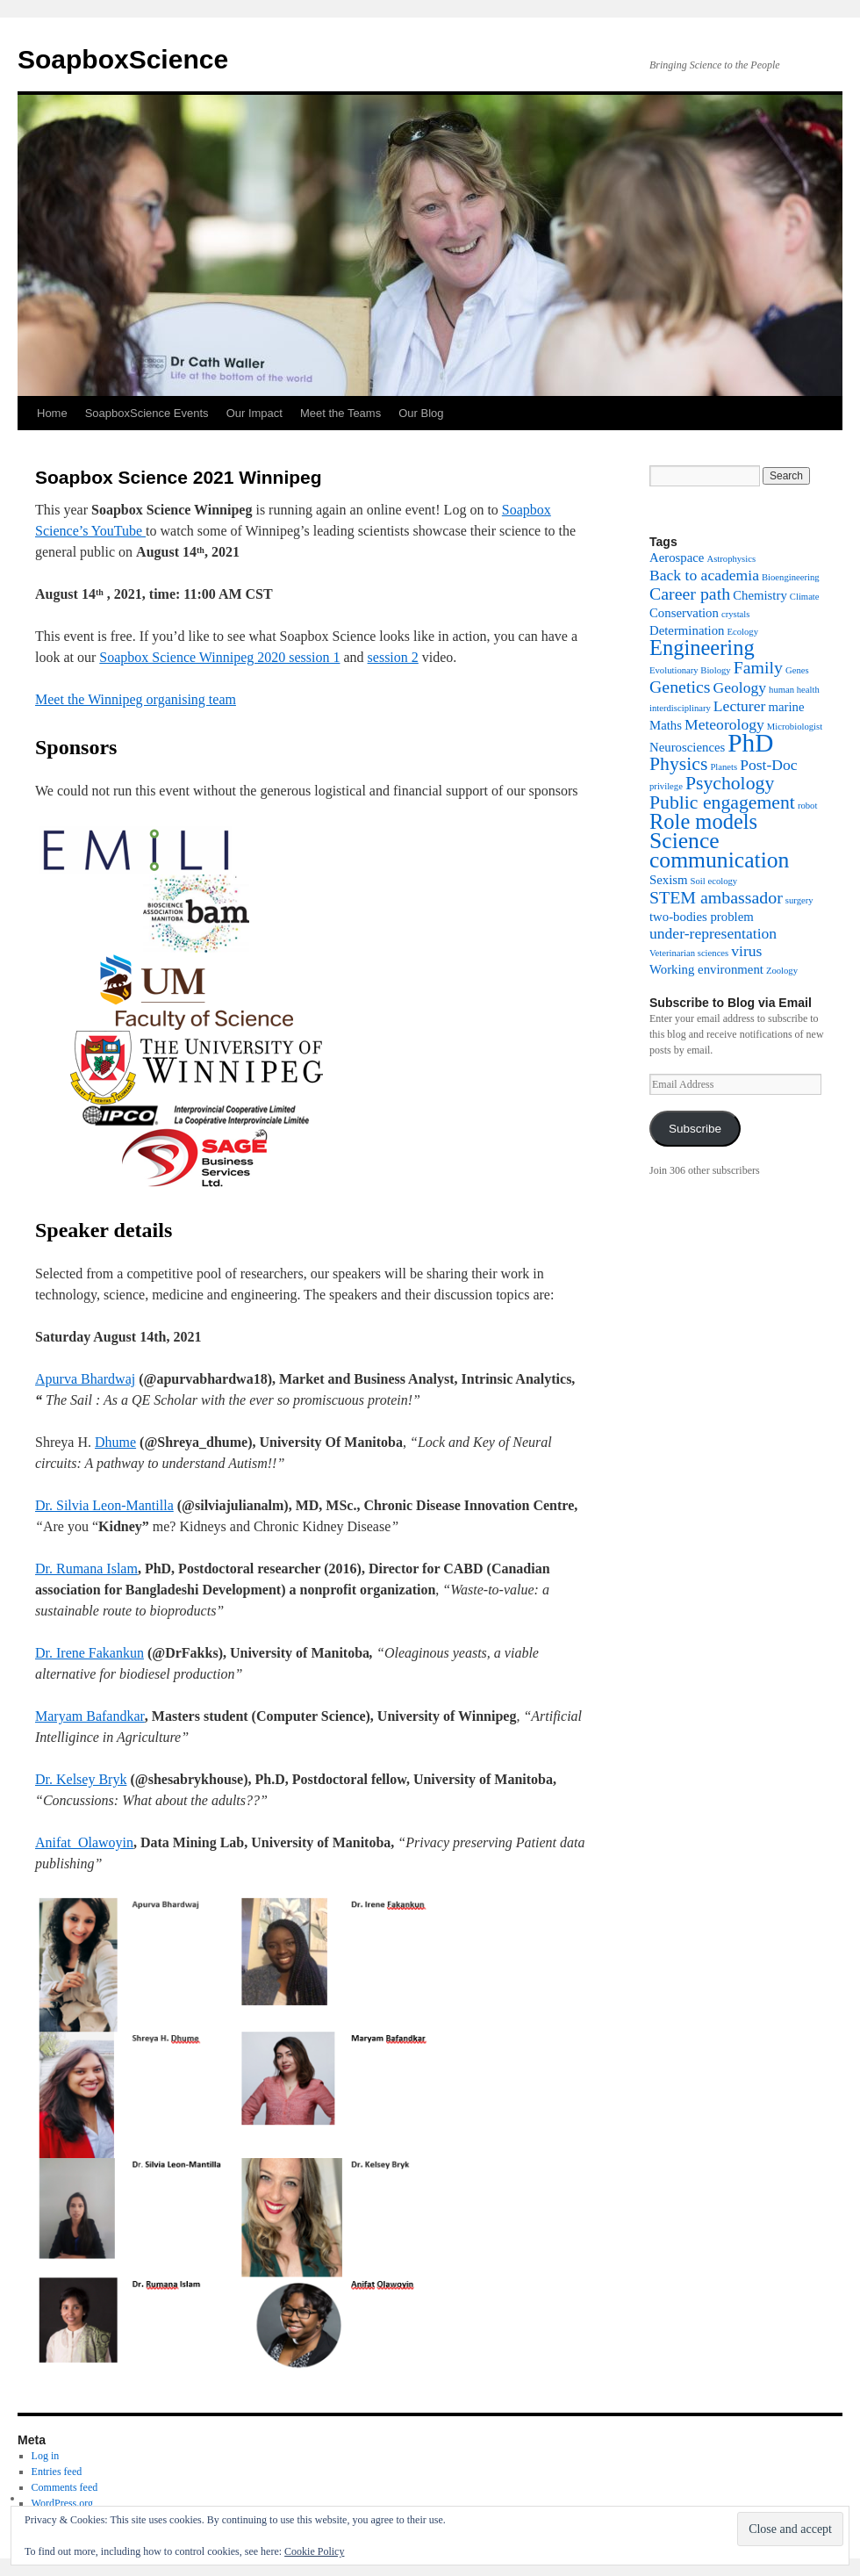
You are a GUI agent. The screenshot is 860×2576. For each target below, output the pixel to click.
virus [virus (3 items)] (746, 951)
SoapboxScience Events (147, 413)
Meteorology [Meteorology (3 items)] (724, 724)
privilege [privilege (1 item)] (666, 786)
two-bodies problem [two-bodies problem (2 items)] (701, 917)
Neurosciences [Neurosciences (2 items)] (687, 747)
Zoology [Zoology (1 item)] (782, 970)
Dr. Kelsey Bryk (80, 1779)
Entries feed (57, 2471)
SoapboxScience (123, 59)
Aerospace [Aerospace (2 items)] (676, 557)
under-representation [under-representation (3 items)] (713, 933)
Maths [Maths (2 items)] (665, 725)
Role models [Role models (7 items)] (703, 821)
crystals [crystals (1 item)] (735, 614)
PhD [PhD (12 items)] (750, 743)
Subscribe (695, 1128)
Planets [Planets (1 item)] (723, 767)
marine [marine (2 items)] (786, 707)
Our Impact (254, 413)
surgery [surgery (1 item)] (799, 900)
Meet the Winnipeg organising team (135, 699)
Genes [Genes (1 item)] (797, 670)
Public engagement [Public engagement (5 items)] (722, 802)
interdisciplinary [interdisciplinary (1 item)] (680, 708)
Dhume (115, 1442)
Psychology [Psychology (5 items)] (729, 783)
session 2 (393, 657)
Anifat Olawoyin (84, 1842)
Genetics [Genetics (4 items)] (680, 686)
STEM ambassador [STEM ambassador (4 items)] (716, 897)
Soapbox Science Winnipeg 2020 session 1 (219, 657)
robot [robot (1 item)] (808, 805)
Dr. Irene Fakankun (89, 1652)
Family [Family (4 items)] (758, 667)
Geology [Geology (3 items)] (740, 687)
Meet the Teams (340, 413)
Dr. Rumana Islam (86, 1568)
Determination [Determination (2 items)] (686, 630)
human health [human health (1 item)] (794, 689)
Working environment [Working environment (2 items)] (706, 969)
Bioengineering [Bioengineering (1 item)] (791, 577)
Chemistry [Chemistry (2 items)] (760, 595)
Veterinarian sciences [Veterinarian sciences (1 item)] (688, 953)
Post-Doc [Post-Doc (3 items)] (768, 765)
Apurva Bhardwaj (85, 1378)
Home (52, 413)
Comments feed (65, 2487)
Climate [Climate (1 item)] (805, 596)
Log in (46, 2456)
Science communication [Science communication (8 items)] (719, 850)
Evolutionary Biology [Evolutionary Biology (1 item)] (690, 670)
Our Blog (420, 413)
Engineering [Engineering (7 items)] (702, 647)
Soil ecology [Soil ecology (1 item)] (714, 881)
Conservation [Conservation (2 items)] (684, 613)
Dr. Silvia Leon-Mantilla (104, 1505)
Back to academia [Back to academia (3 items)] (704, 575)
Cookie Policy (314, 2551)
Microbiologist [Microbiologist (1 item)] (794, 726)
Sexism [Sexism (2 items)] (668, 880)
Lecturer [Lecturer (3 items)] (739, 706)
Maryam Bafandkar (90, 1716)
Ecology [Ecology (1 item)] (742, 632)
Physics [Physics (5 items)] (678, 763)
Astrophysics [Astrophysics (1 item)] (731, 559)
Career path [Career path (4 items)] (689, 593)
